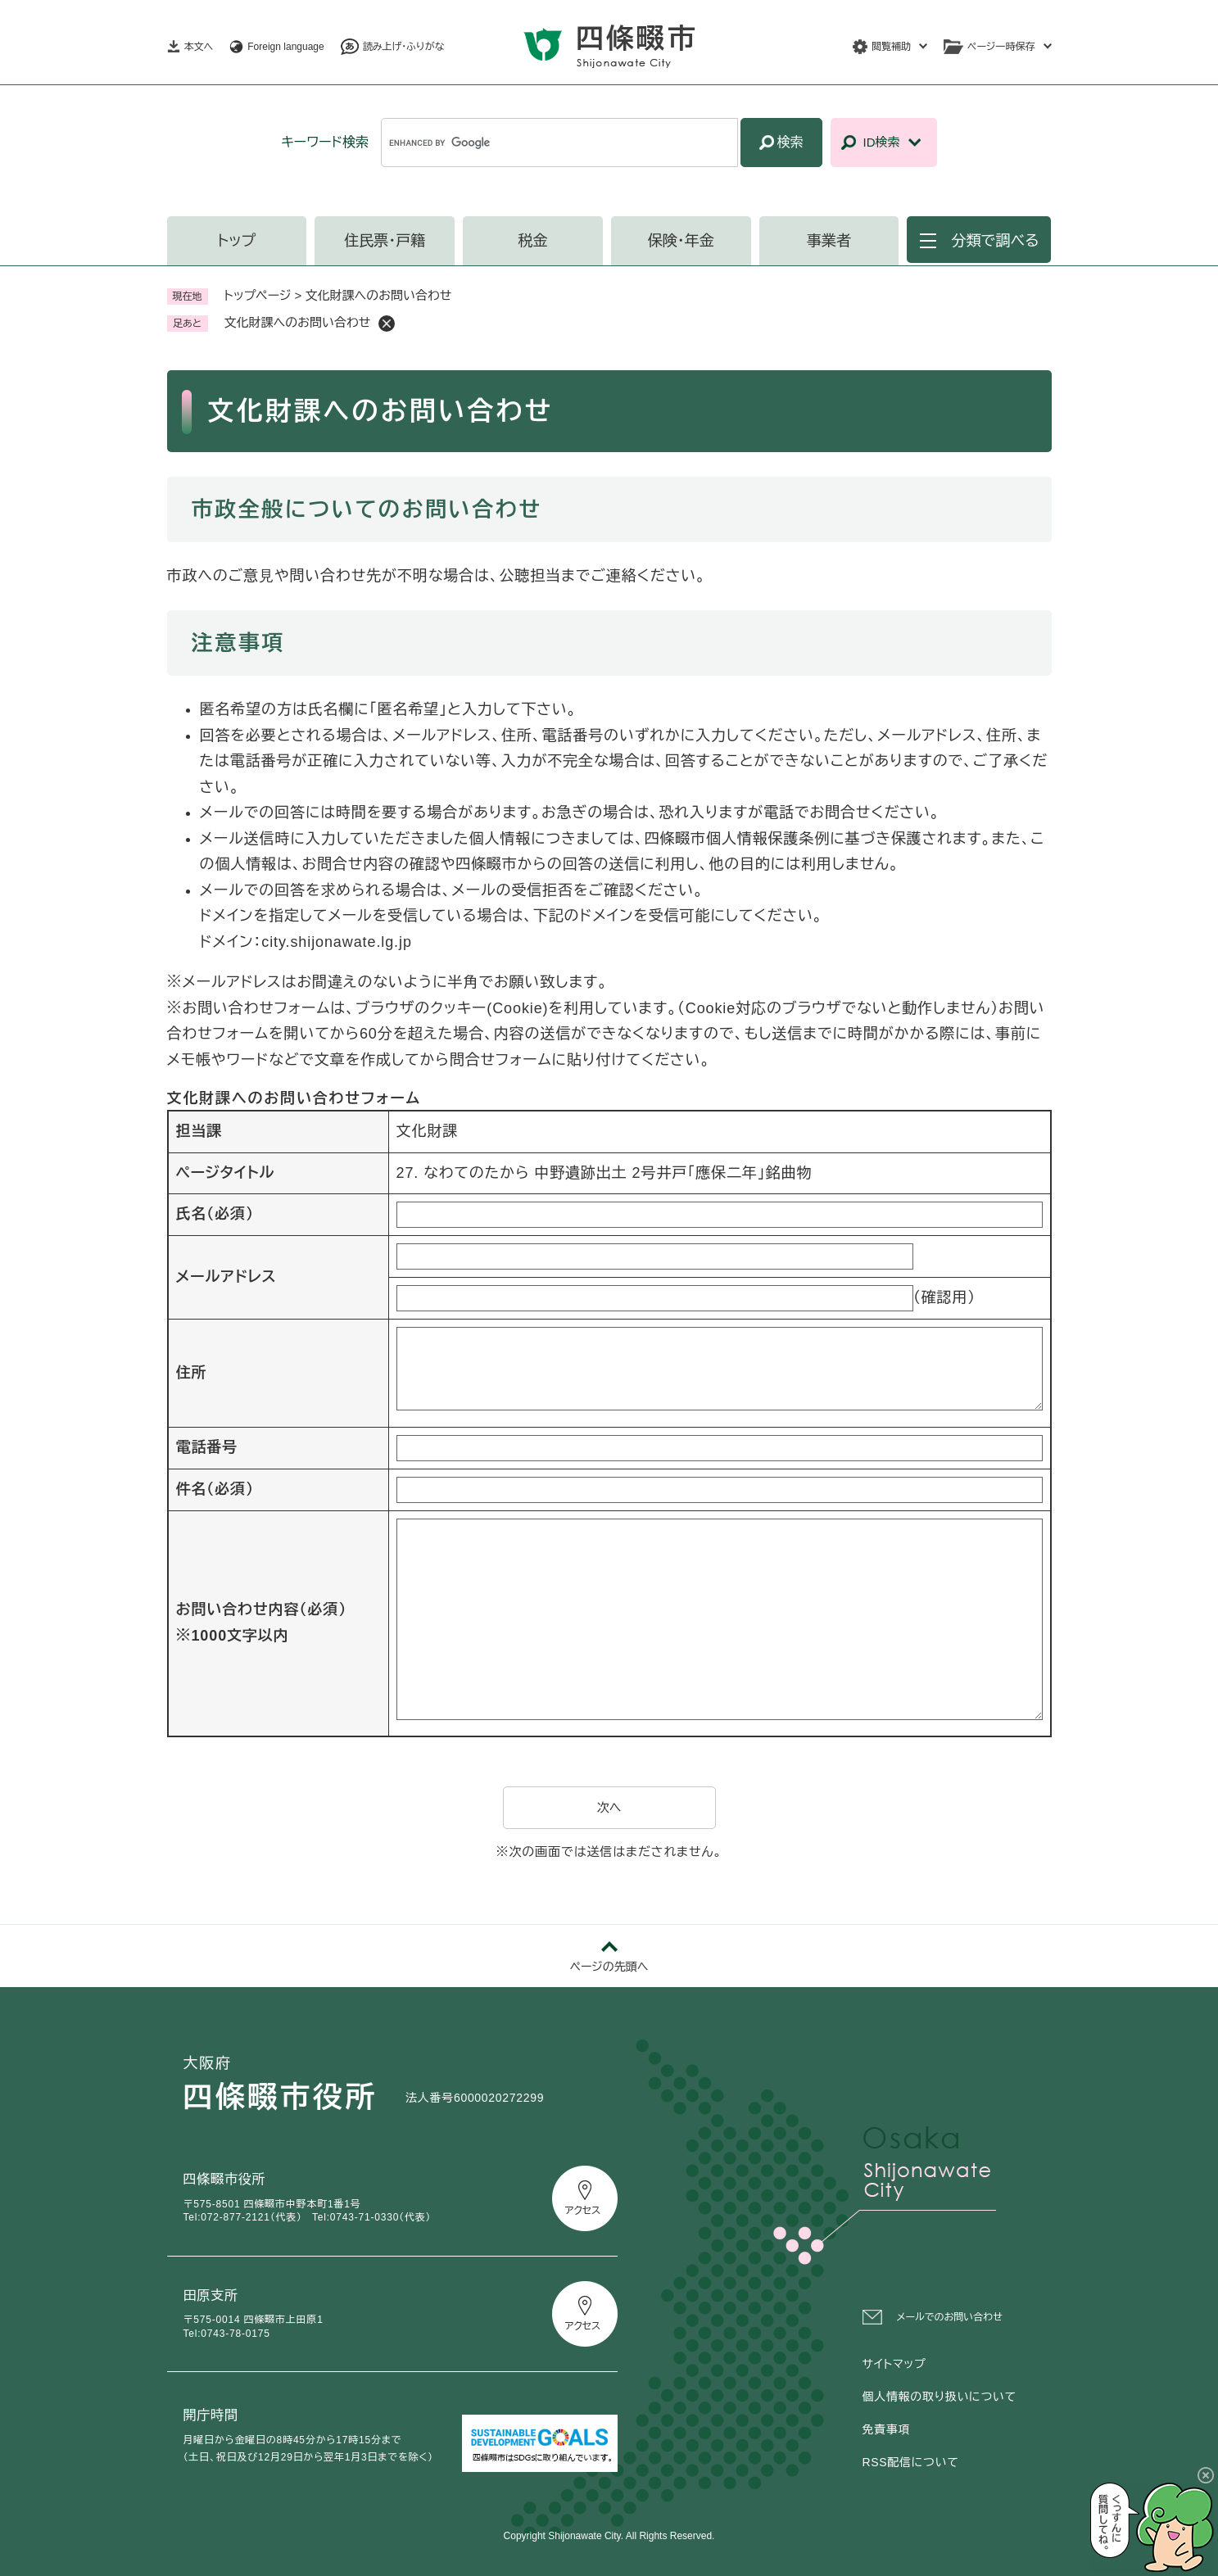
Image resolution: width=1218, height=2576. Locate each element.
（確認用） (944, 1297)
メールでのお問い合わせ (950, 2317)
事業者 (829, 241)
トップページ (258, 295)
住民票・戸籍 (384, 241)
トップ (237, 241)
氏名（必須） (215, 1214)
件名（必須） (215, 1489)
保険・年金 (681, 241)
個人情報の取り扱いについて (940, 2396)
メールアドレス (226, 1277)
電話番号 (207, 1447)
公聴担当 (530, 576)
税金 (532, 241)
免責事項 (887, 2429)
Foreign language (285, 46)
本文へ (199, 46)
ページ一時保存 (1001, 46)
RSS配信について (911, 2462)
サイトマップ (894, 2363)
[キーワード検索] (559, 142)
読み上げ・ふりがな (404, 46)
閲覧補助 (891, 46)
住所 (191, 1373)
